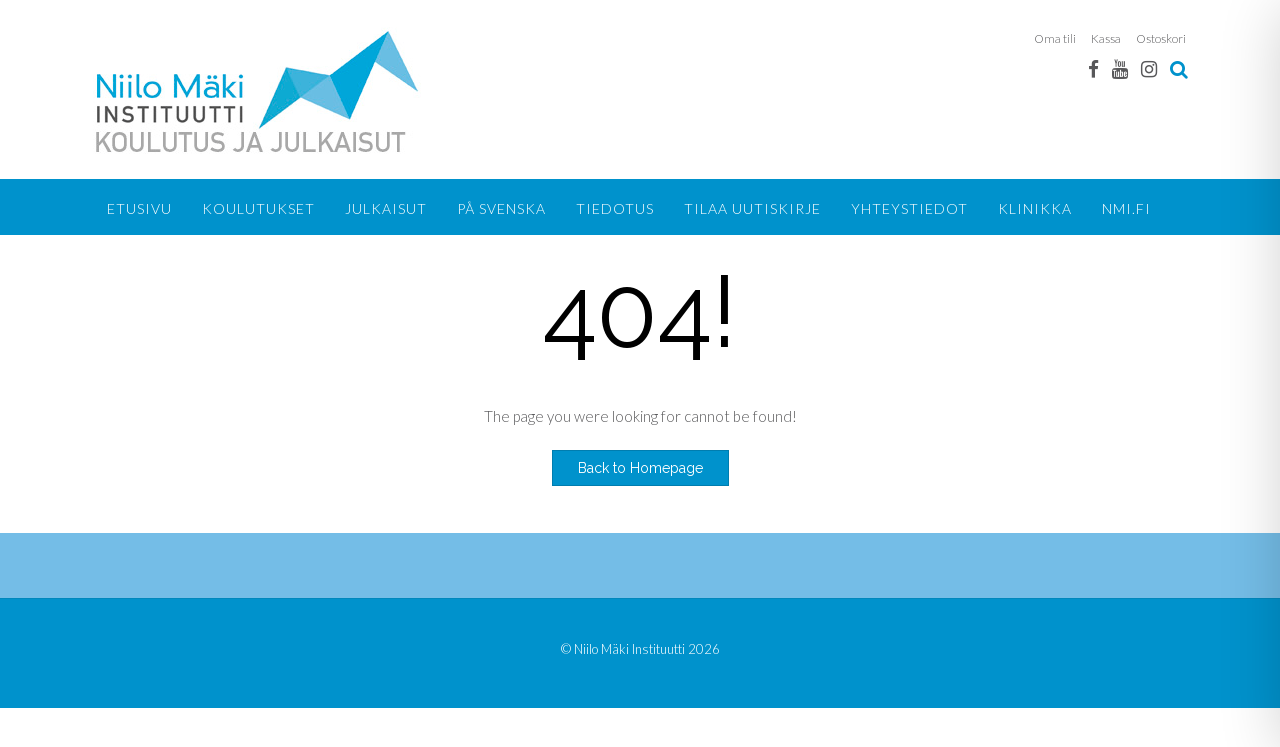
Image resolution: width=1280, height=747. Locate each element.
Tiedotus (615, 208)
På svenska (501, 208)
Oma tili (1055, 38)
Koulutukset (258, 208)
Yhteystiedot (909, 208)
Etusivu (139, 208)
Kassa (1106, 38)
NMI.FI (1126, 208)
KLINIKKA (1035, 208)
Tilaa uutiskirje (752, 208)
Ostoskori (1161, 38)
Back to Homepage (640, 468)
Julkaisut (386, 208)
